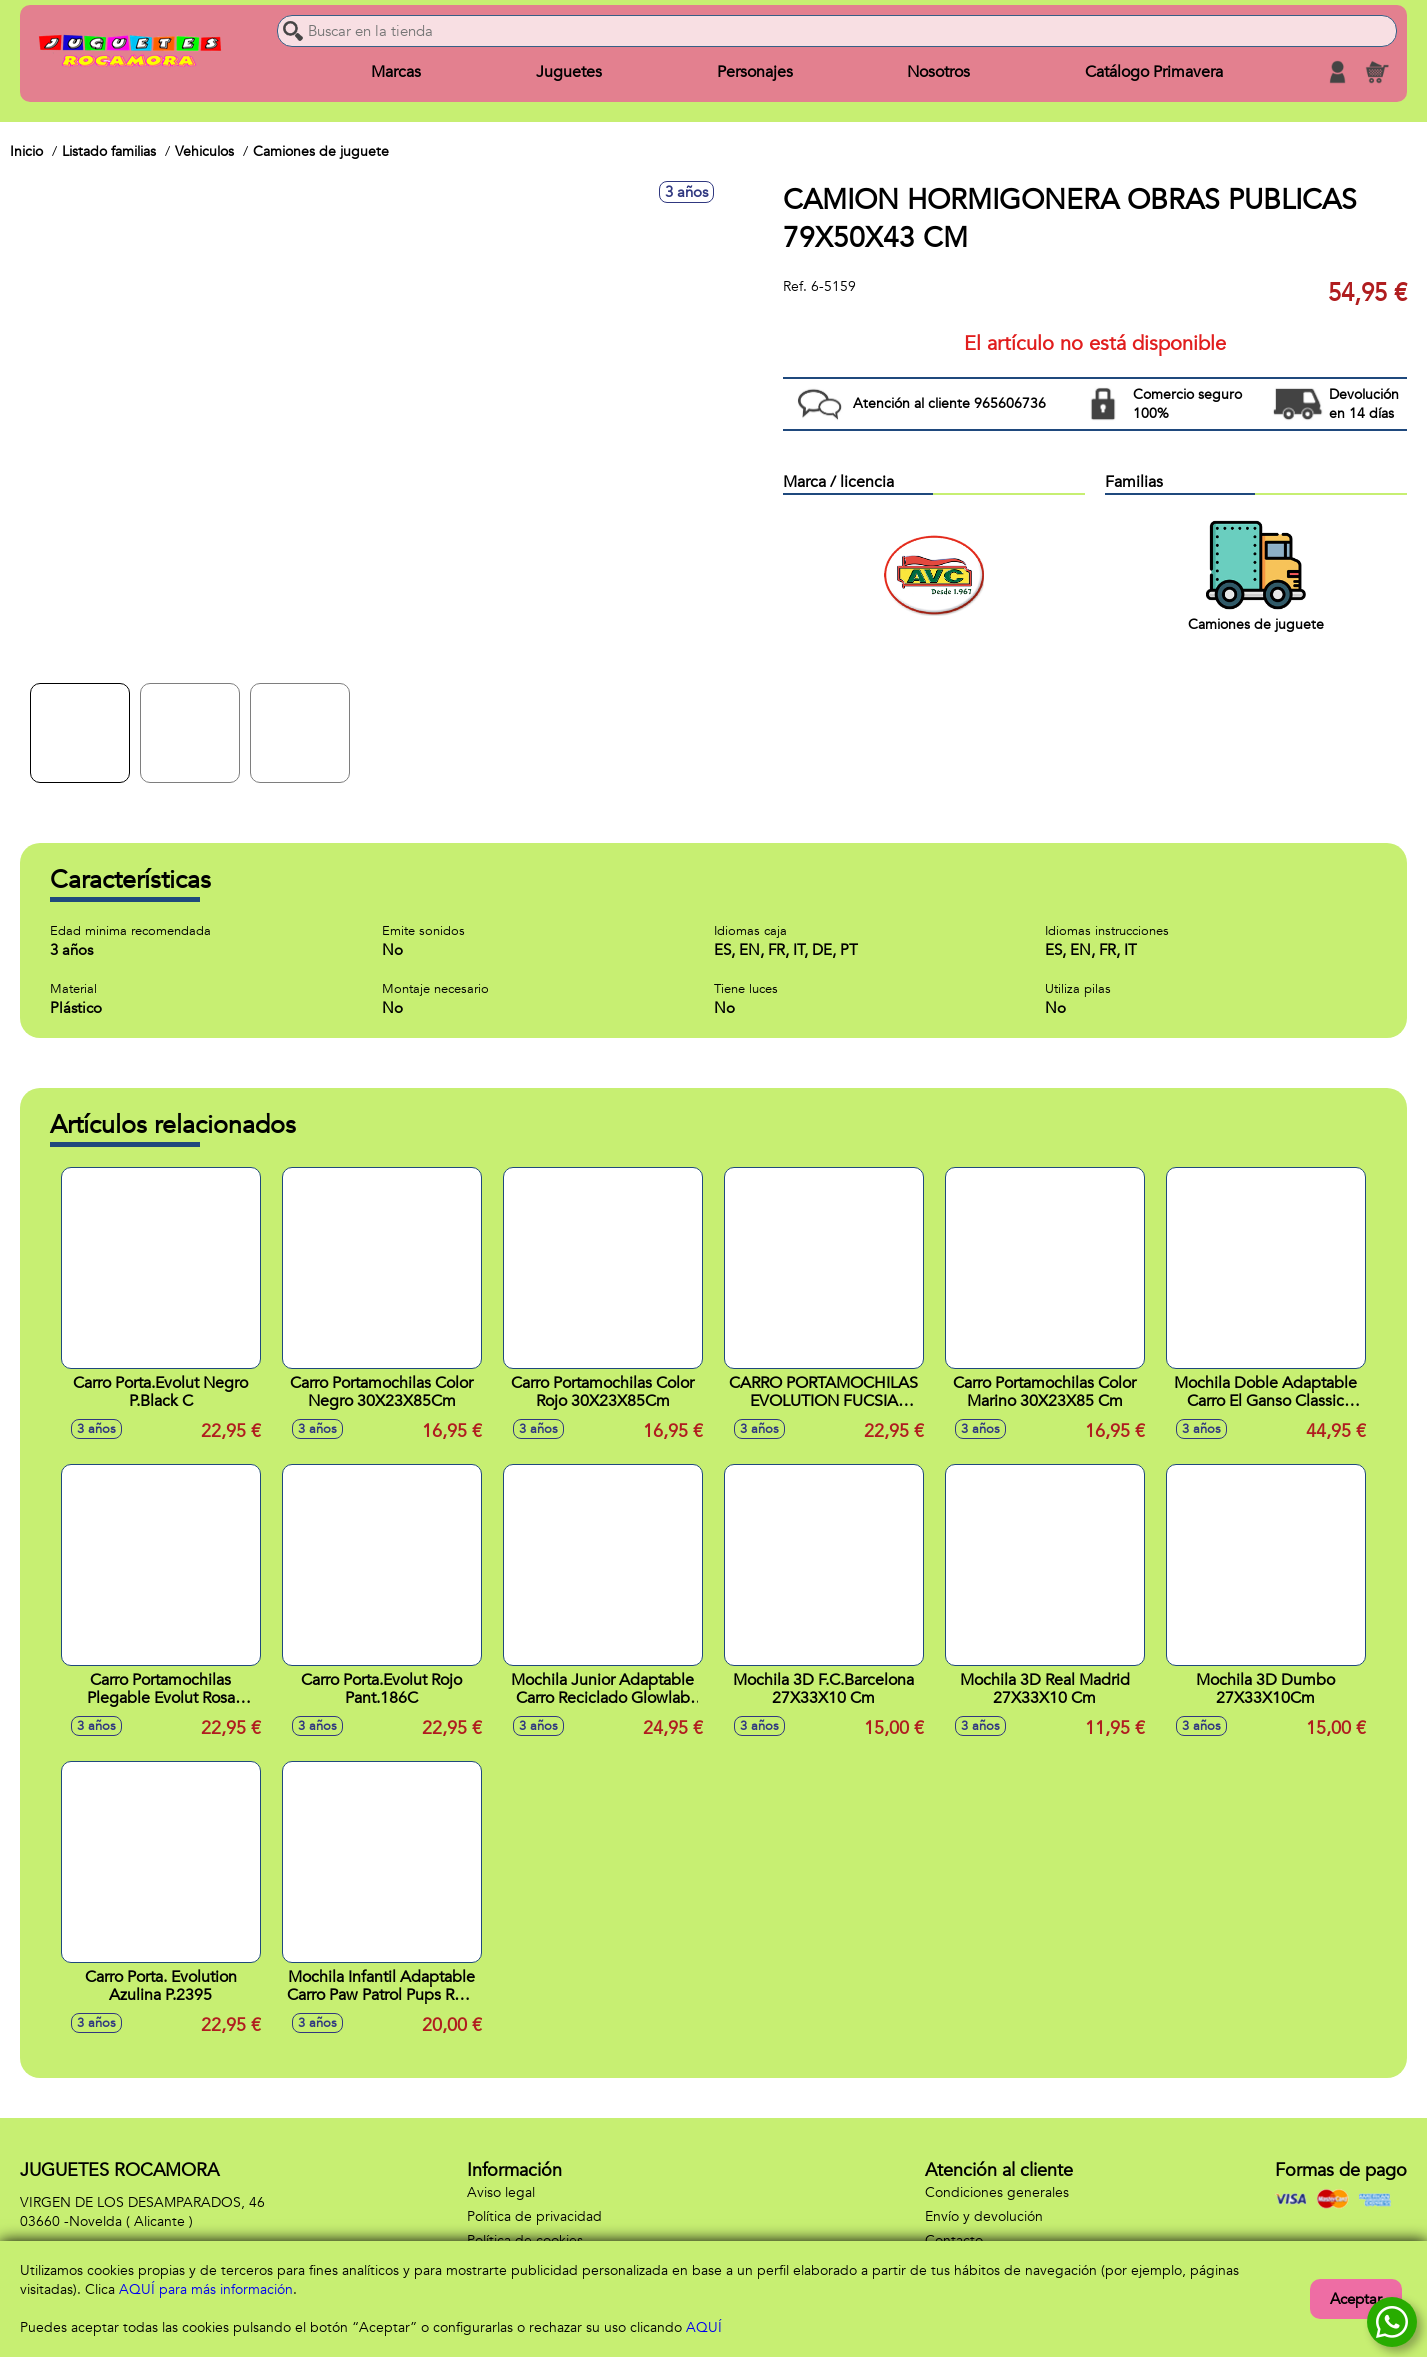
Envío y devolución (984, 2216)
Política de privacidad (534, 2216)
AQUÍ (704, 2327)
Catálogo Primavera (1154, 72)
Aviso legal (501, 2192)
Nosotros (938, 72)
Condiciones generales (997, 2192)
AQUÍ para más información (206, 2289)
